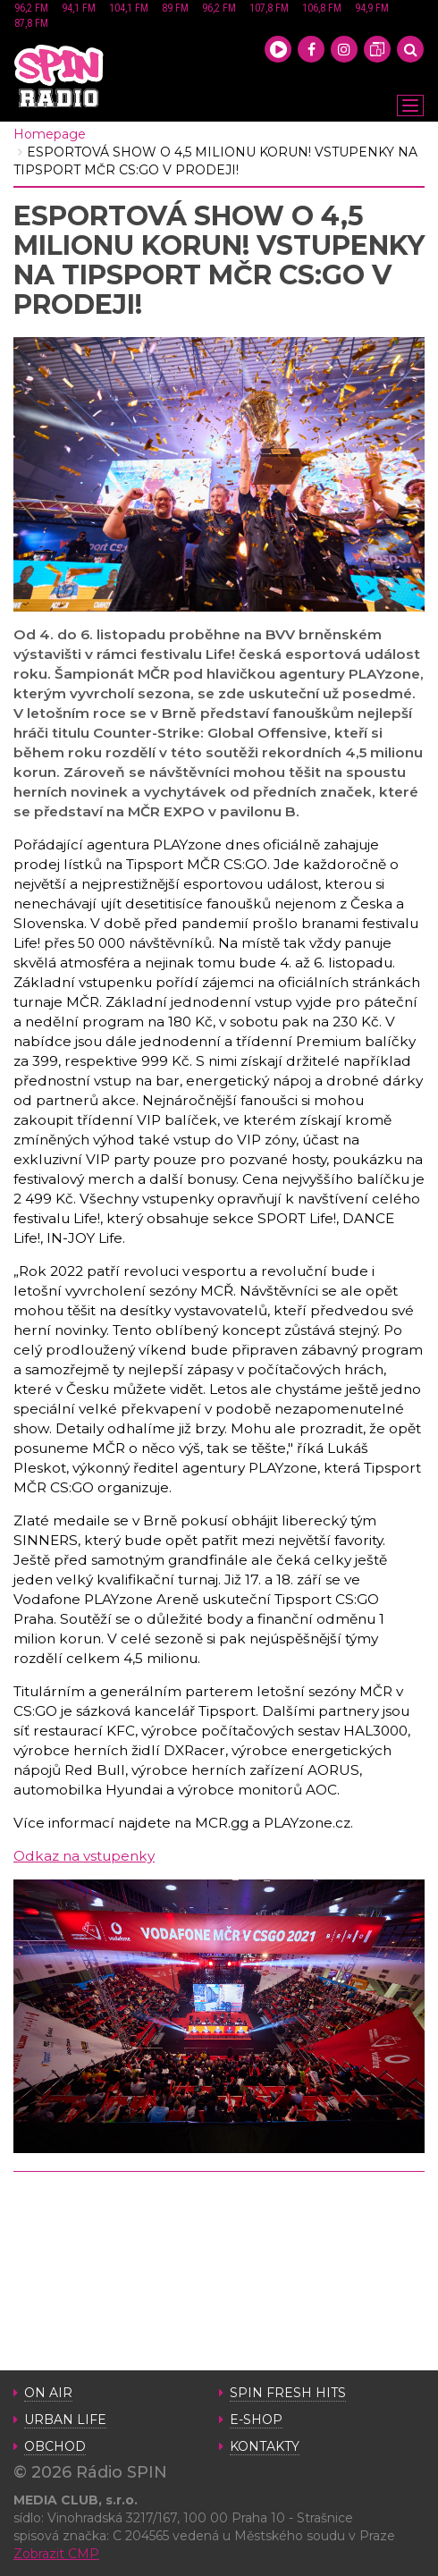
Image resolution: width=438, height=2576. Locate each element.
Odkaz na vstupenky (84, 1855)
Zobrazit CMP (56, 2554)
